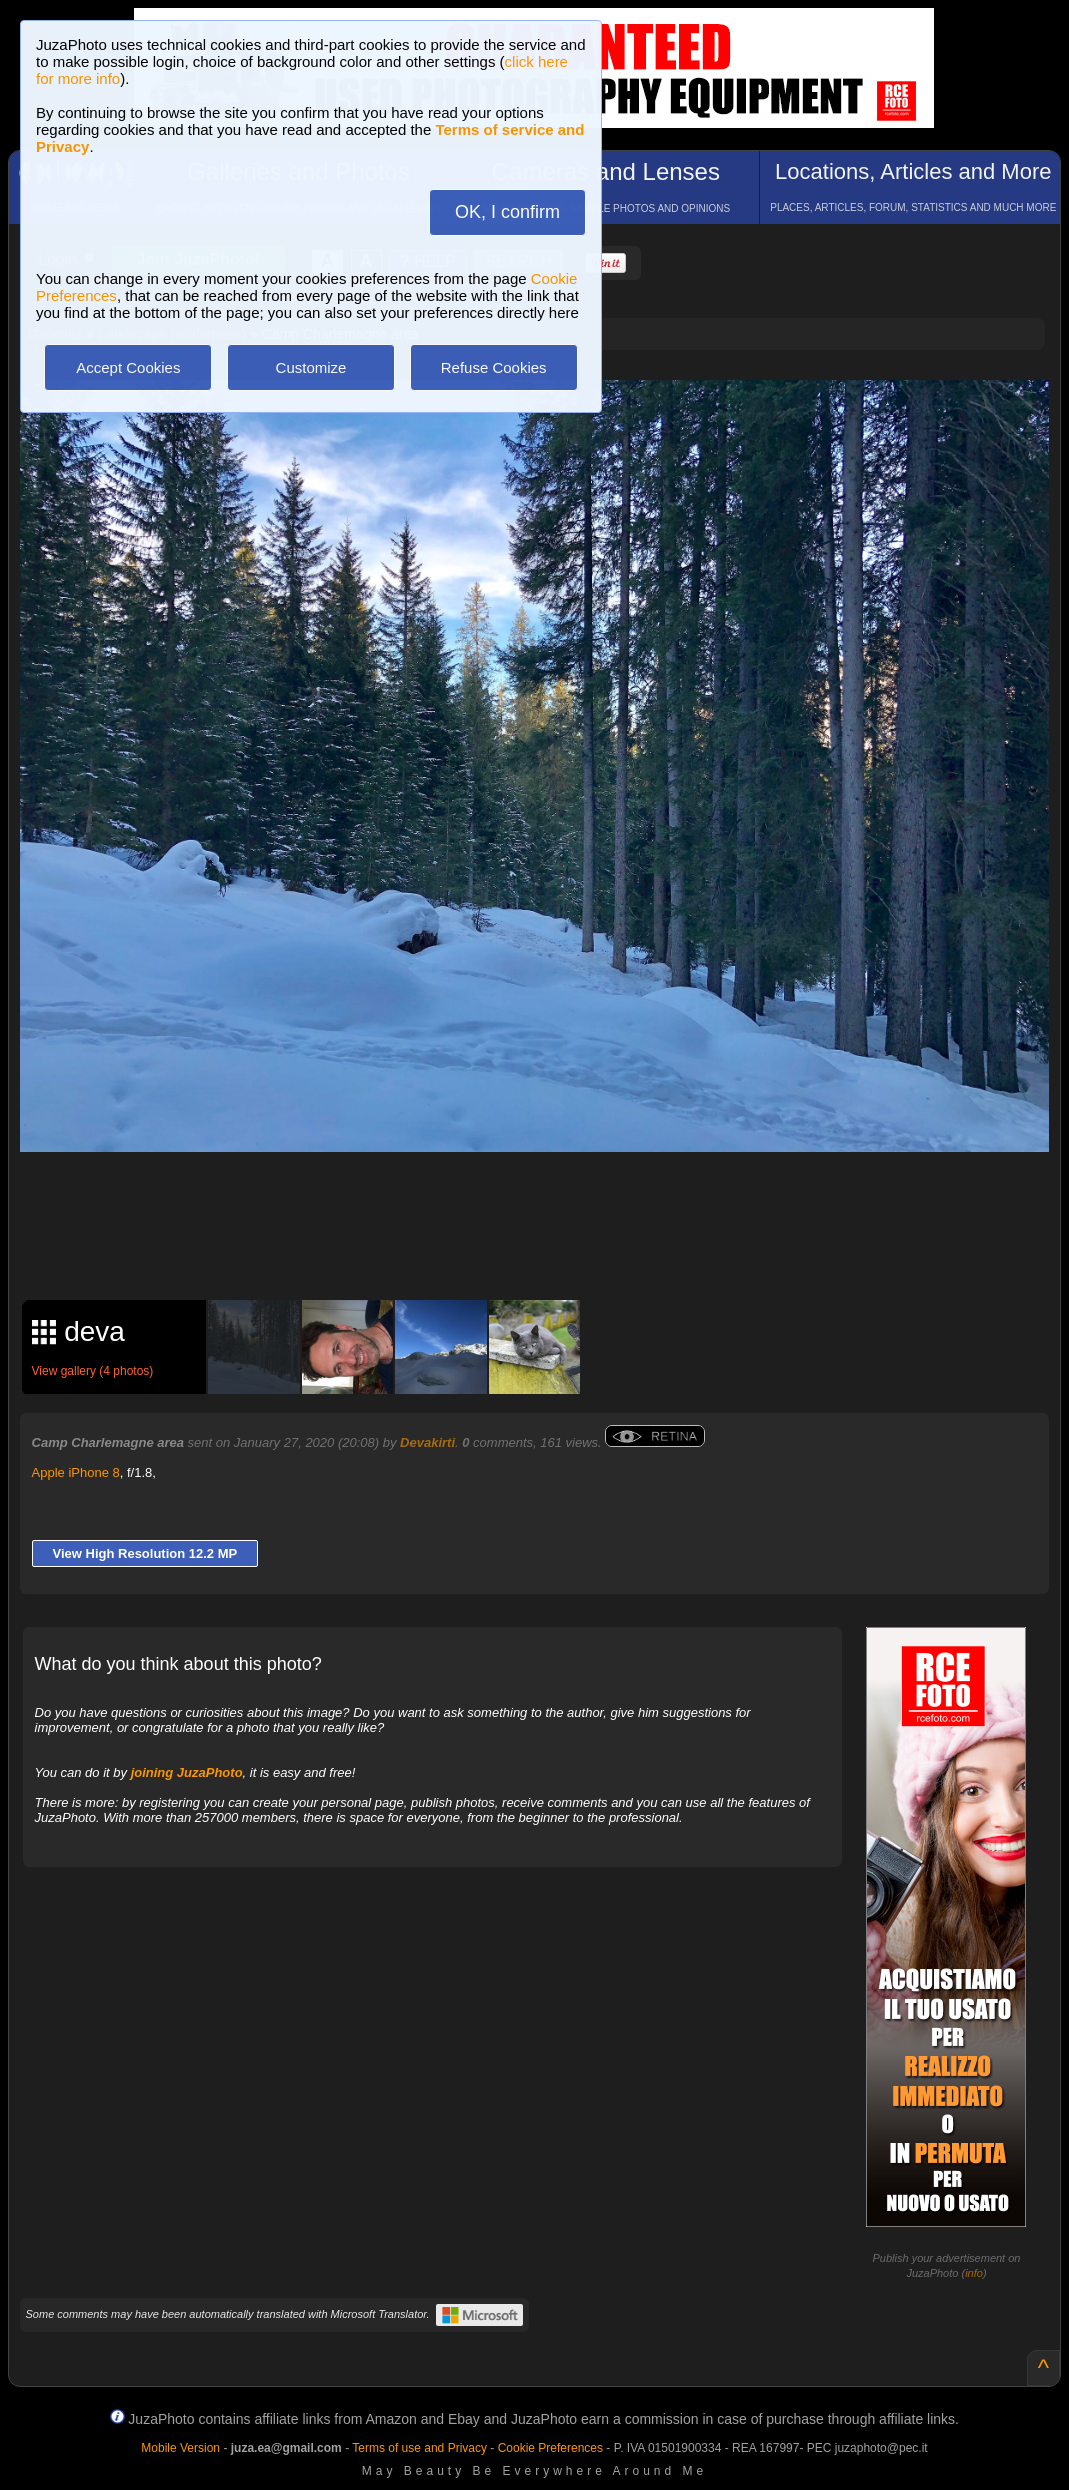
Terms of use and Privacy (419, 2448)
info (974, 2273)
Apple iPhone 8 (76, 1472)
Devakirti (427, 1442)
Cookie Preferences (550, 2448)
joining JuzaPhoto (187, 1772)
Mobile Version (180, 2448)
